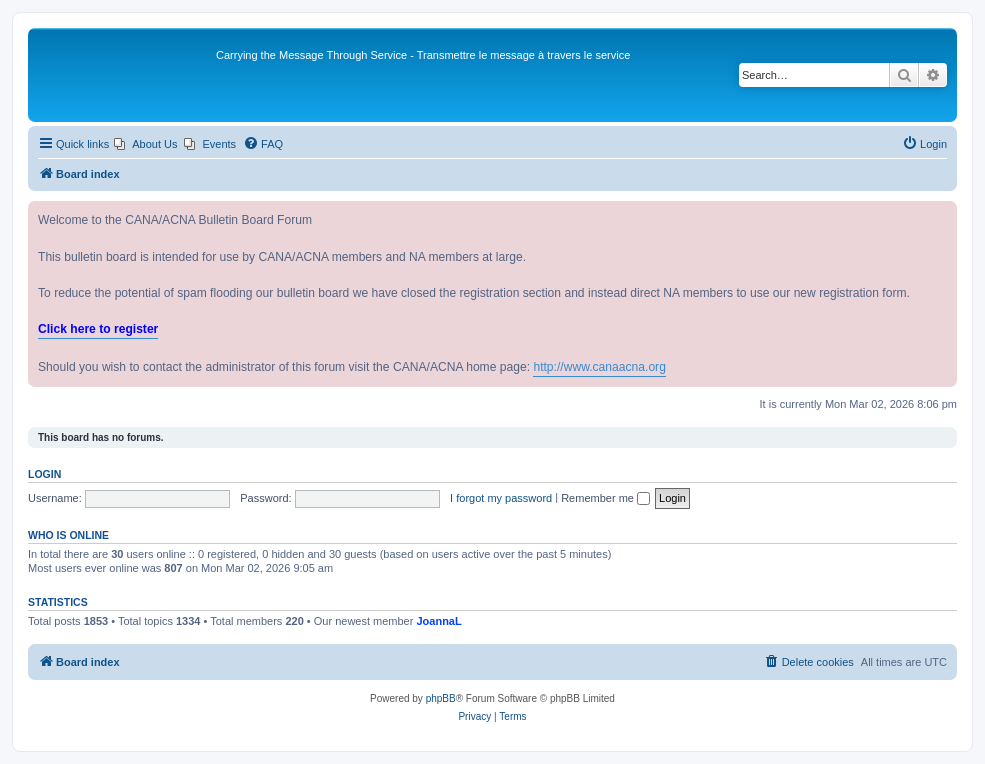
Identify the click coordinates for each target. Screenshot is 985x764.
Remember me (605, 498)
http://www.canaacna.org (599, 367)
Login (44, 474)
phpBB (441, 698)
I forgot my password (501, 498)
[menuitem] (145, 144)
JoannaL (438, 621)
